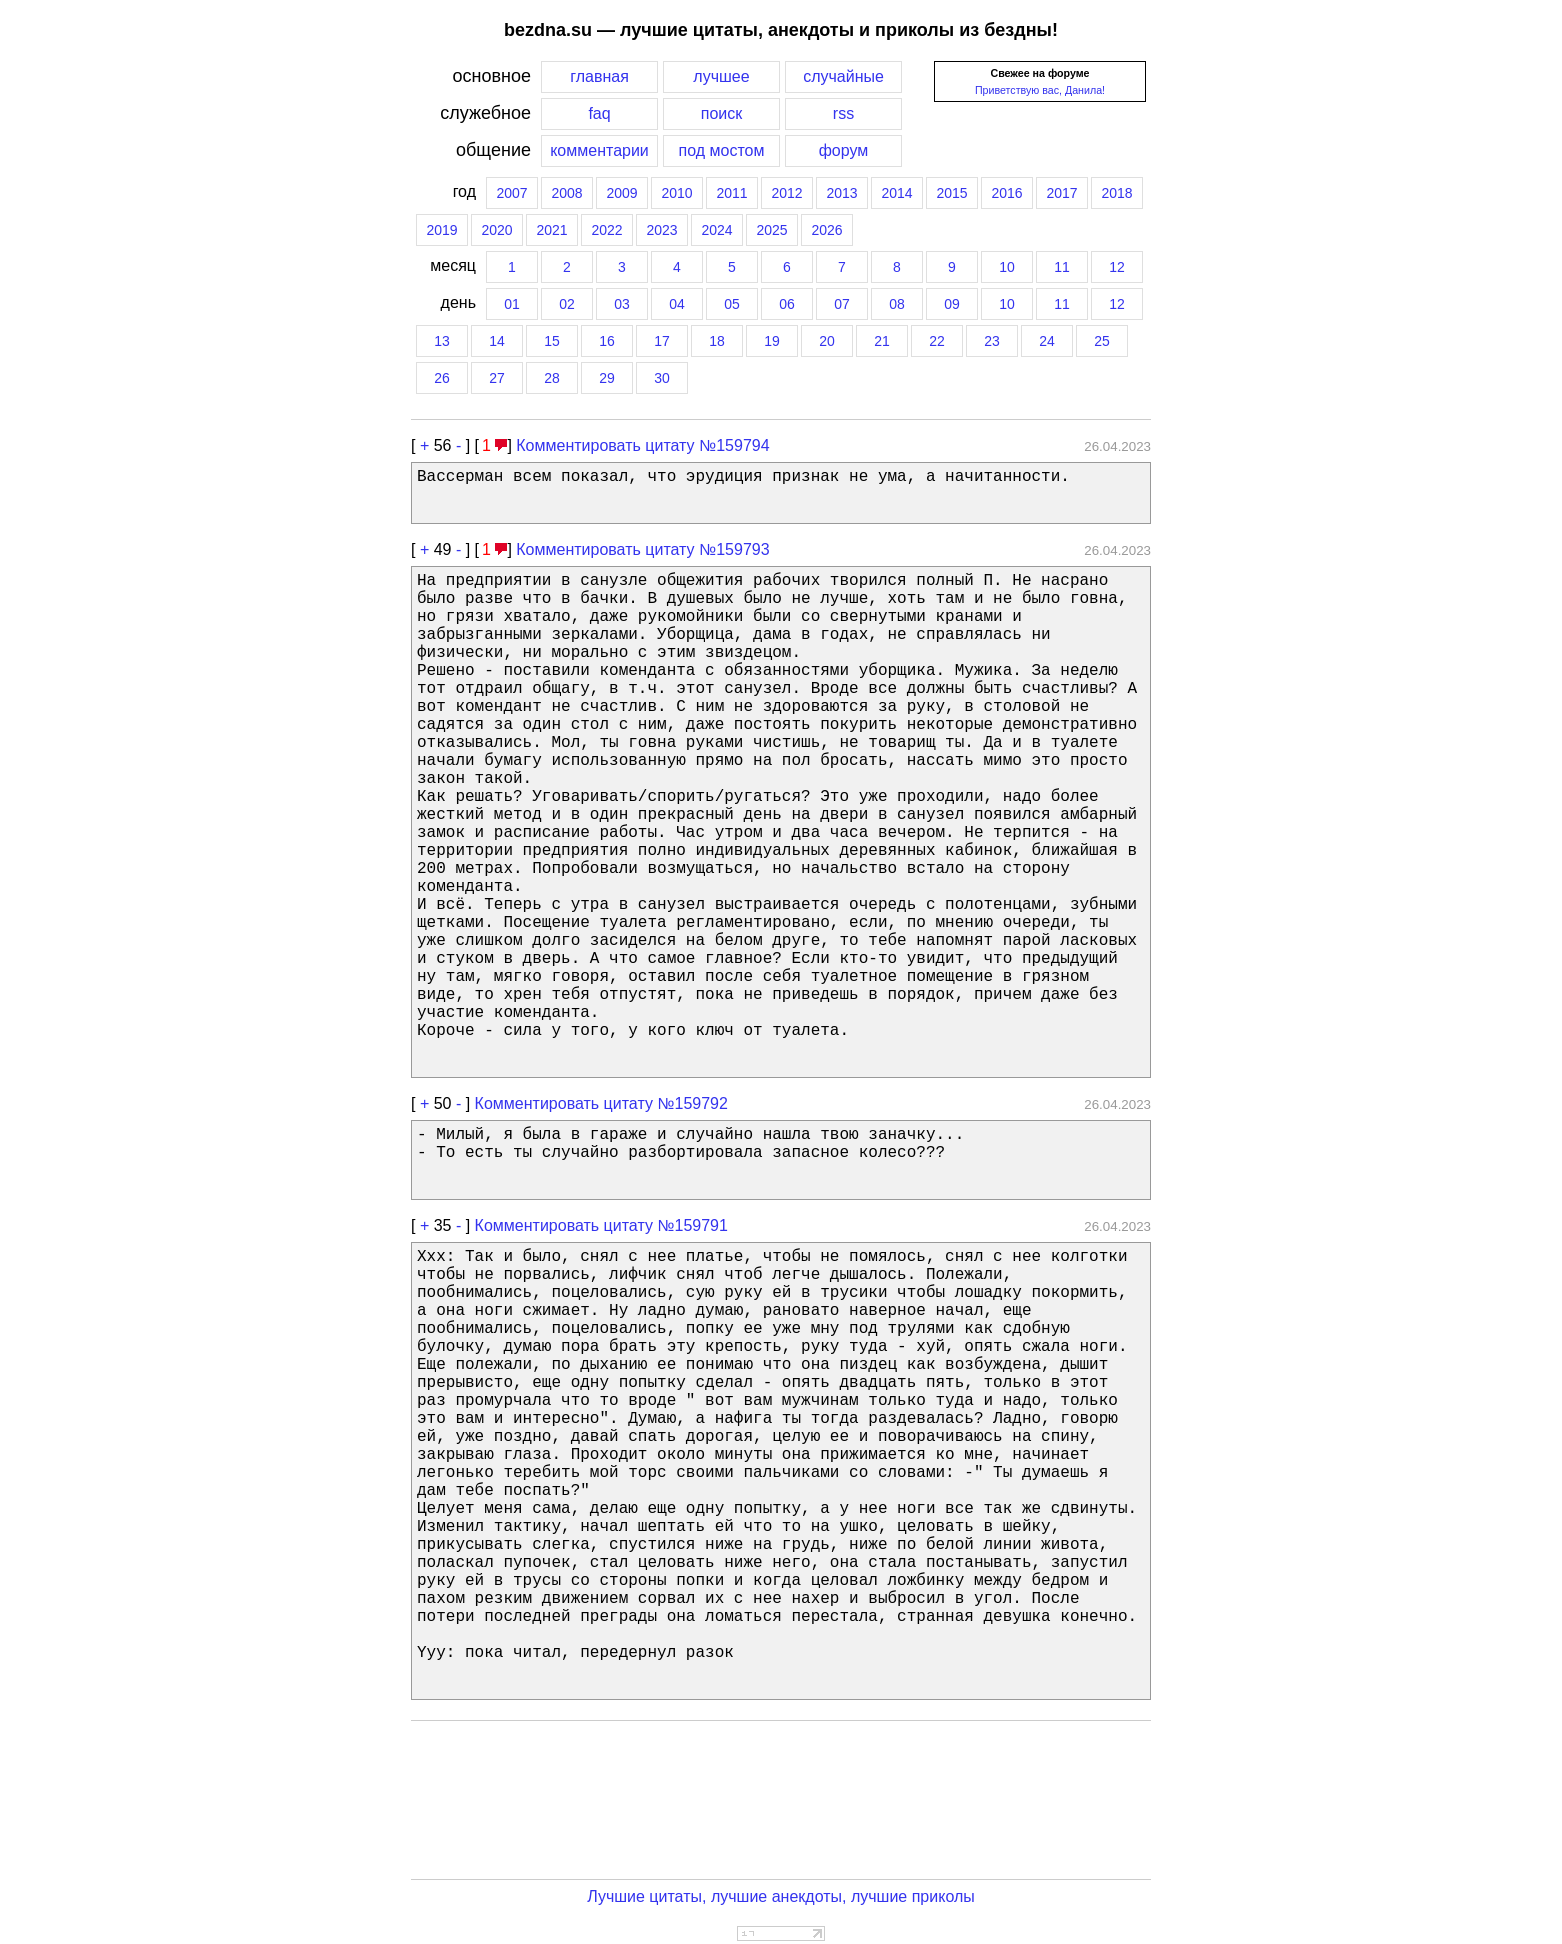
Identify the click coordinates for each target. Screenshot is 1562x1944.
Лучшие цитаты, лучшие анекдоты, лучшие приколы (781, 1896)
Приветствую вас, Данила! (1040, 90)
